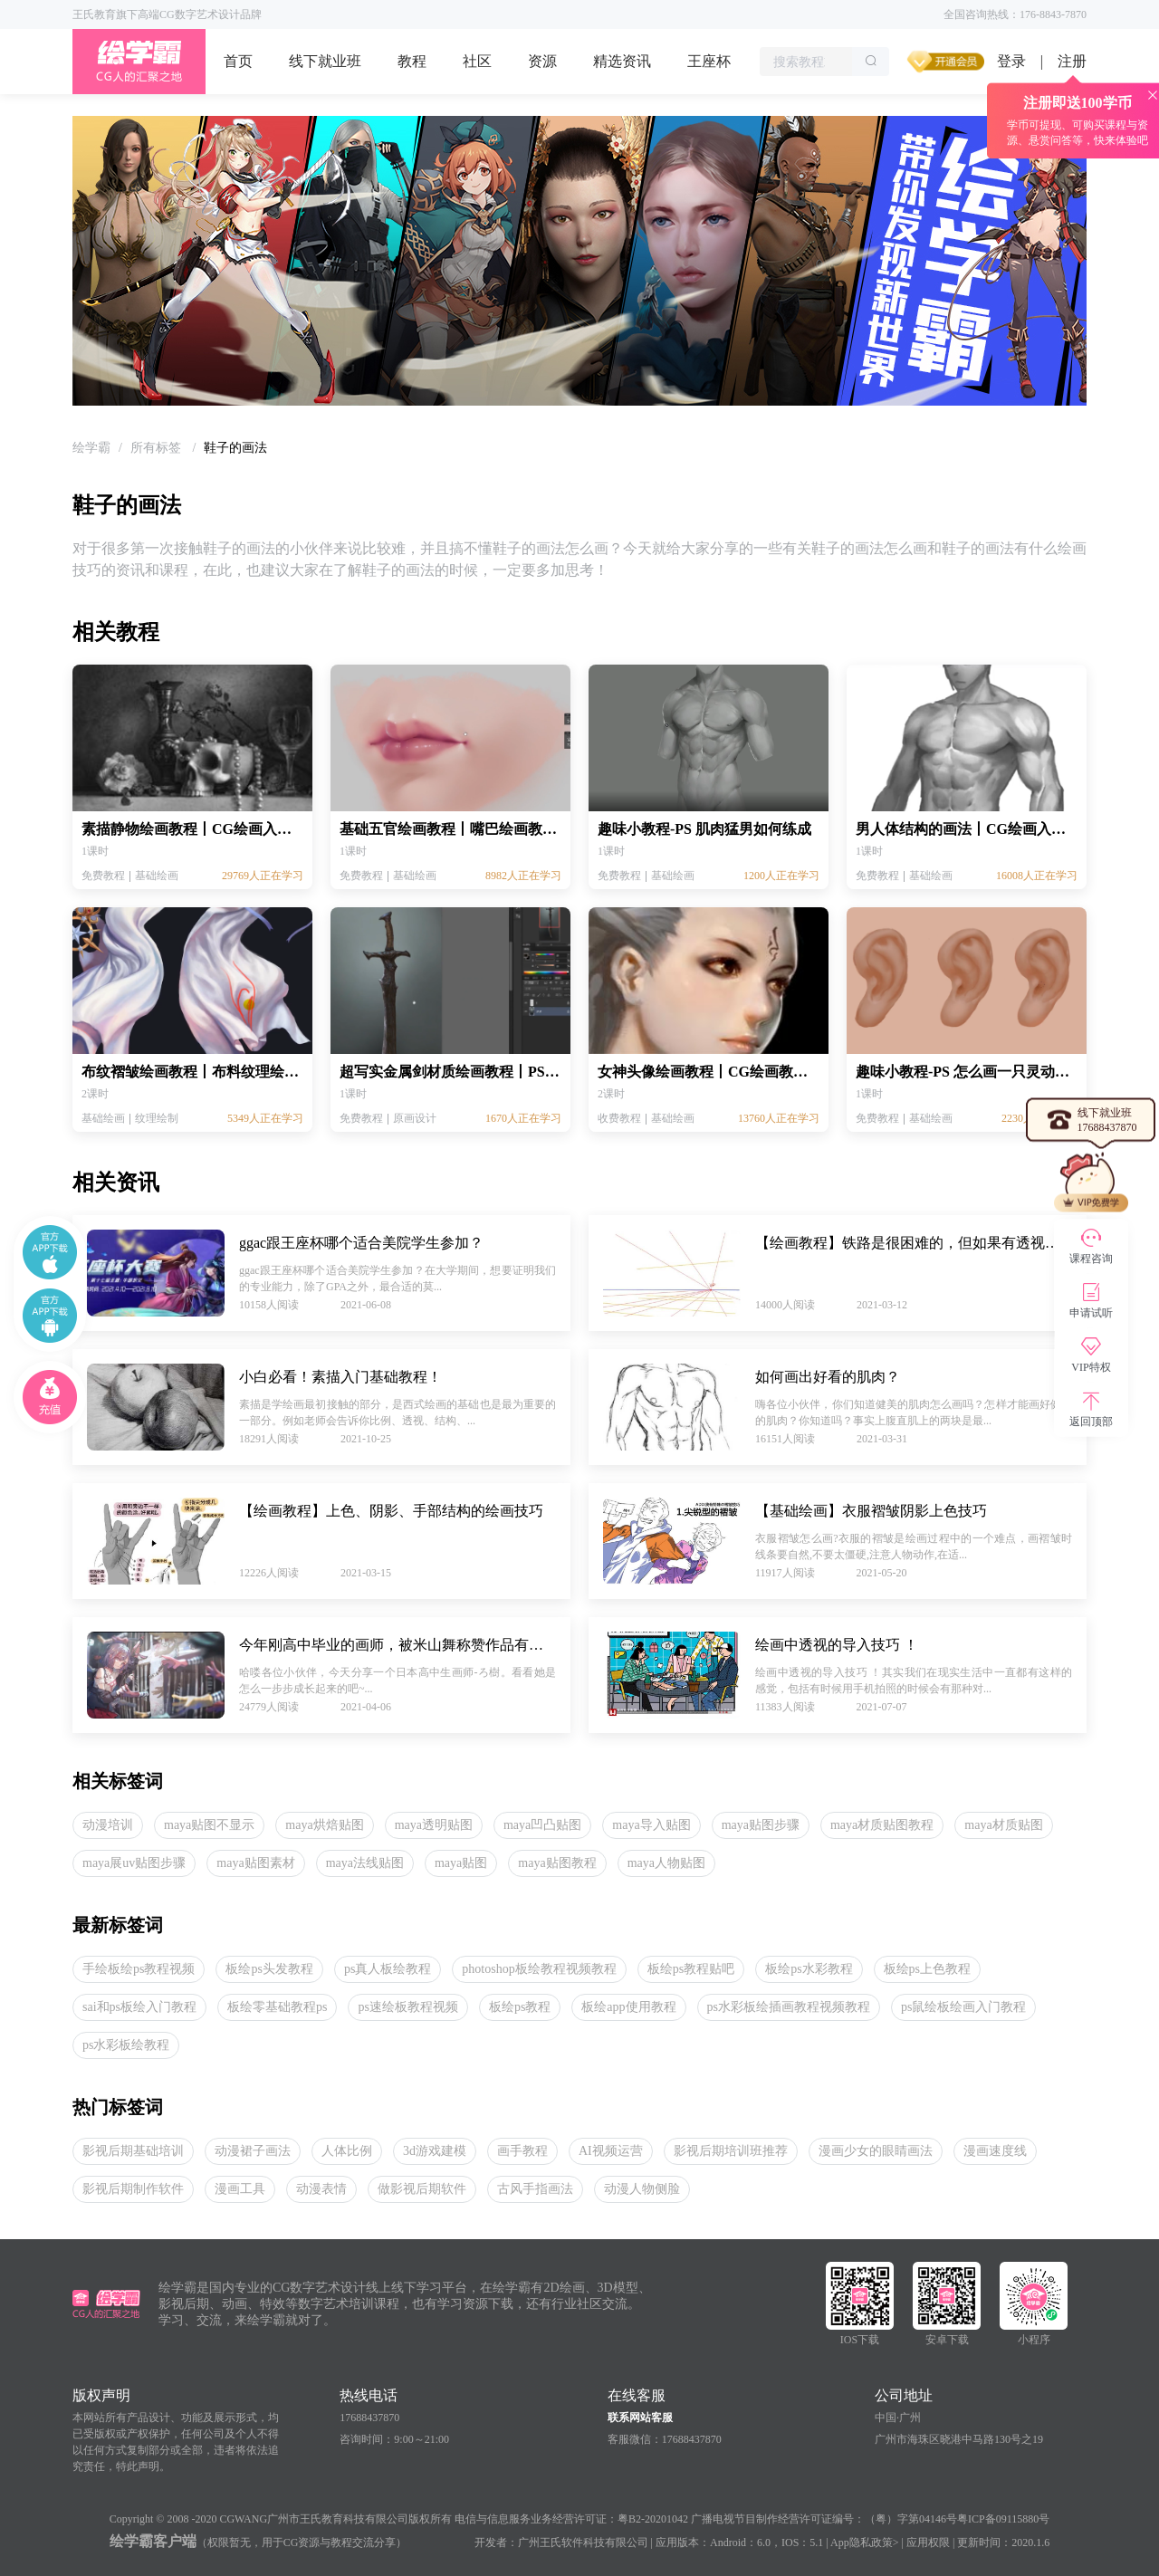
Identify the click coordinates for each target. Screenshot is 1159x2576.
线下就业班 (325, 61)
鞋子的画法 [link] (235, 448)
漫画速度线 (995, 2151)
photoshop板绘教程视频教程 (539, 1969)
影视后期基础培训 (133, 2151)
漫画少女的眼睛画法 (876, 2151)
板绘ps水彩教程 (808, 1969)
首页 (238, 61)
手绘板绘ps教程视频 (138, 1969)
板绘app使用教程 (628, 2007)
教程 (412, 61)
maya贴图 (461, 1863)
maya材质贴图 (1003, 1825)
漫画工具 (240, 2189)
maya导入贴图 (651, 1825)
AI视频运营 (611, 2151)
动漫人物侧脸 (642, 2189)
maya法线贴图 (365, 1863)
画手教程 (522, 2151)
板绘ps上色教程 (927, 1969)
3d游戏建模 (434, 2151)
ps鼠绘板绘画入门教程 (963, 2007)
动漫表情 (321, 2189)
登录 (1011, 61)
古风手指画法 (535, 2189)
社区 (477, 61)
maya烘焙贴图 (324, 1825)
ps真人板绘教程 (387, 1969)
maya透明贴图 (434, 1825)
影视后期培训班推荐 (731, 2151)
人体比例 (346, 2151)
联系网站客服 (640, 2417)
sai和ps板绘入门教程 (139, 2007)
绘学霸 (91, 448)
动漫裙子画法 (253, 2151)
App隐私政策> (864, 2542)
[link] (91, 448)
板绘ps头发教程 (268, 1969)
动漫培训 (107, 1825)
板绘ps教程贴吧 (690, 1969)
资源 (542, 61)
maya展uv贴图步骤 (134, 1863)
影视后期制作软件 (133, 2189)
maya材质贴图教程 (882, 1825)
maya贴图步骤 (761, 1825)
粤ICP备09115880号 (1003, 2519)
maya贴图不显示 (209, 1825)
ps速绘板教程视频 (407, 2007)
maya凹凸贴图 (542, 1825)
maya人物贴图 (666, 1863)
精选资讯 (622, 61)
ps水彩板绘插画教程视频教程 (788, 2007)
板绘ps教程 (520, 2007)
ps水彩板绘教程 (125, 2045)
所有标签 (157, 448)
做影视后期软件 (422, 2189)
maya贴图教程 (557, 1863)
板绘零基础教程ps (277, 2007)
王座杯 (709, 61)
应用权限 (928, 2542)
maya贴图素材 (255, 1863)
